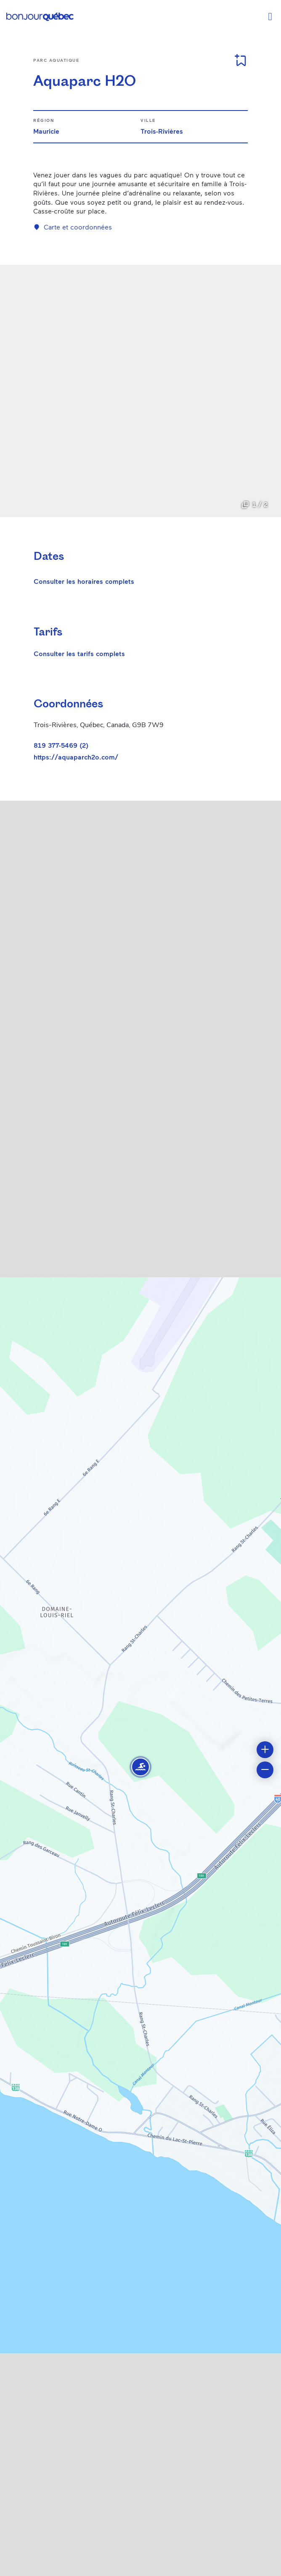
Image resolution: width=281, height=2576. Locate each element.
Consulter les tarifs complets (79, 653)
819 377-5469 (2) (61, 745)
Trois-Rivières (161, 131)
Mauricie (46, 131)
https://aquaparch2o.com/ (76, 757)
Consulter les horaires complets (84, 581)
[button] (140, 1767)
